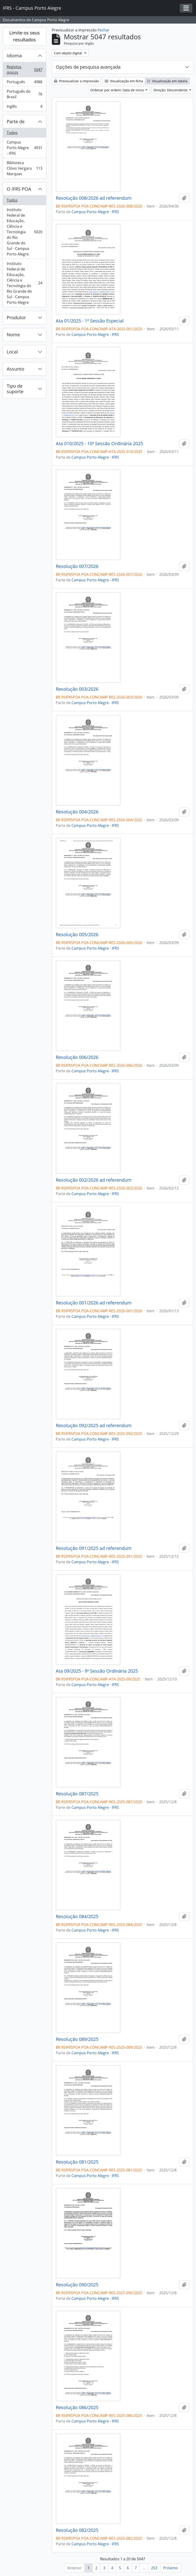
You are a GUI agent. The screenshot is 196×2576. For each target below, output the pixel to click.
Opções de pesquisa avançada (88, 67)
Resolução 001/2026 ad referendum (94, 1303)
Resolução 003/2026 (77, 689)
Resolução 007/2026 (77, 566)
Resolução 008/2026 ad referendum (94, 198)
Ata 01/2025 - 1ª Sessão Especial (90, 321)
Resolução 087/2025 (77, 1794)
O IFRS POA (19, 189)
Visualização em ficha (124, 81)
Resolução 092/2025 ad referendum (94, 1425)
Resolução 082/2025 (77, 2530)
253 (154, 2567)
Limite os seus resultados (24, 36)
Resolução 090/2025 (77, 2285)
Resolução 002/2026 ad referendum (94, 1180)
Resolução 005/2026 (77, 934)
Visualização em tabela (167, 81)
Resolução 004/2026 (77, 812)
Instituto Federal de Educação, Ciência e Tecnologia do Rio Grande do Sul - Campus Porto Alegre (24, 232)
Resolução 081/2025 (77, 2162)
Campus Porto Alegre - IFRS (24, 148)
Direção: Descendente (170, 90)
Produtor (16, 317)
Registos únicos (24, 69)
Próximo (170, 2567)
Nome (13, 334)
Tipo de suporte (15, 389)
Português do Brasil (24, 94)
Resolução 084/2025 (77, 1916)
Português (24, 83)
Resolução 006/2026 (77, 1057)
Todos (12, 132)
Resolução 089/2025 (77, 2039)
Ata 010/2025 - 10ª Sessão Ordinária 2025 (99, 443)
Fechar (103, 30)
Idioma (14, 55)
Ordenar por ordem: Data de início (117, 90)
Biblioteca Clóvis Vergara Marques (24, 168)
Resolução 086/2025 (77, 2407)
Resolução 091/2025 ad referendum (94, 1548)
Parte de (16, 121)
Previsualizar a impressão (76, 81)
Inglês (24, 107)
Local (12, 352)
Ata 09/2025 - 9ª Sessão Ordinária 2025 (97, 1671)
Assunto (15, 369)
